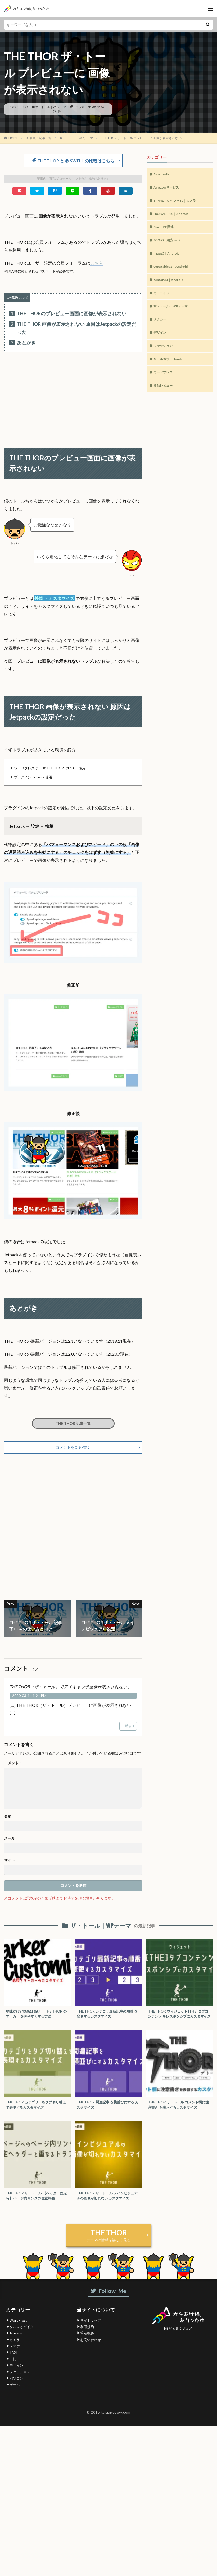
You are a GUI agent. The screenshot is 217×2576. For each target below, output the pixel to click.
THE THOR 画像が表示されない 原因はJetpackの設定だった (72, 328)
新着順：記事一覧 (39, 138)
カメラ (15, 2349)
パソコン (16, 2388)
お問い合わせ (90, 2349)
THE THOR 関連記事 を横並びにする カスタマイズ (108, 2113)
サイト (9, 1862)
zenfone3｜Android (170, 286)
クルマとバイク (22, 2336)
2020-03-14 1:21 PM (29, 1697)
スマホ (15, 2355)
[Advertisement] (73, 395)
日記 (13, 2368)
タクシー (160, 328)
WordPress (18, 2330)
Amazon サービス (168, 188)
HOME (13, 138)
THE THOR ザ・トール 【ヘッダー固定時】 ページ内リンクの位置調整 (37, 2205)
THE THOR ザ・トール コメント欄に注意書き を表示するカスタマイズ (179, 2113)
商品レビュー (164, 398)
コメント (12, 1764)
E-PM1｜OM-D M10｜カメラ (178, 202)
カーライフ (162, 300)
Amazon (16, 2342)
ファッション (164, 356)
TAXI (13, 2362)
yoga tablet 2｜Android (174, 272)
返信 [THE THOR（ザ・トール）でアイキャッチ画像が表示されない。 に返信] (128, 1727)
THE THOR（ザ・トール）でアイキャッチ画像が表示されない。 (71, 1688)
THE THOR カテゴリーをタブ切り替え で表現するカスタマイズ (36, 2113)
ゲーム (15, 2394)
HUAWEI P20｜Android (173, 216)
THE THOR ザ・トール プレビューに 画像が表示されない (141, 138)
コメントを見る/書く (73, 1448)
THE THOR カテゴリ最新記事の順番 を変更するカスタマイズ (107, 2016)
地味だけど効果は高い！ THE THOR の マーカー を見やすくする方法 (36, 2016)
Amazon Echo (165, 174)
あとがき (22, 343)
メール (9, 1840)
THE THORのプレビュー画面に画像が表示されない (67, 314)
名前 (7, 1818)
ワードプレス (164, 384)
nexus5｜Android (168, 258)
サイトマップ (90, 2330)
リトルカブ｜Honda (170, 370)
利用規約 (87, 2336)
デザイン (160, 342)
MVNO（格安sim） (170, 244)
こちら (96, 263)
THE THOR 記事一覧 (73, 1424)
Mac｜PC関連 (165, 230)
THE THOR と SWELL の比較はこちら (73, 161)
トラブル (79, 107)
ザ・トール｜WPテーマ (50, 107)
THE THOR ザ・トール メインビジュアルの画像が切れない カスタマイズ (108, 2205)
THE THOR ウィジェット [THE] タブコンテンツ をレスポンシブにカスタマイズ (179, 2019)
